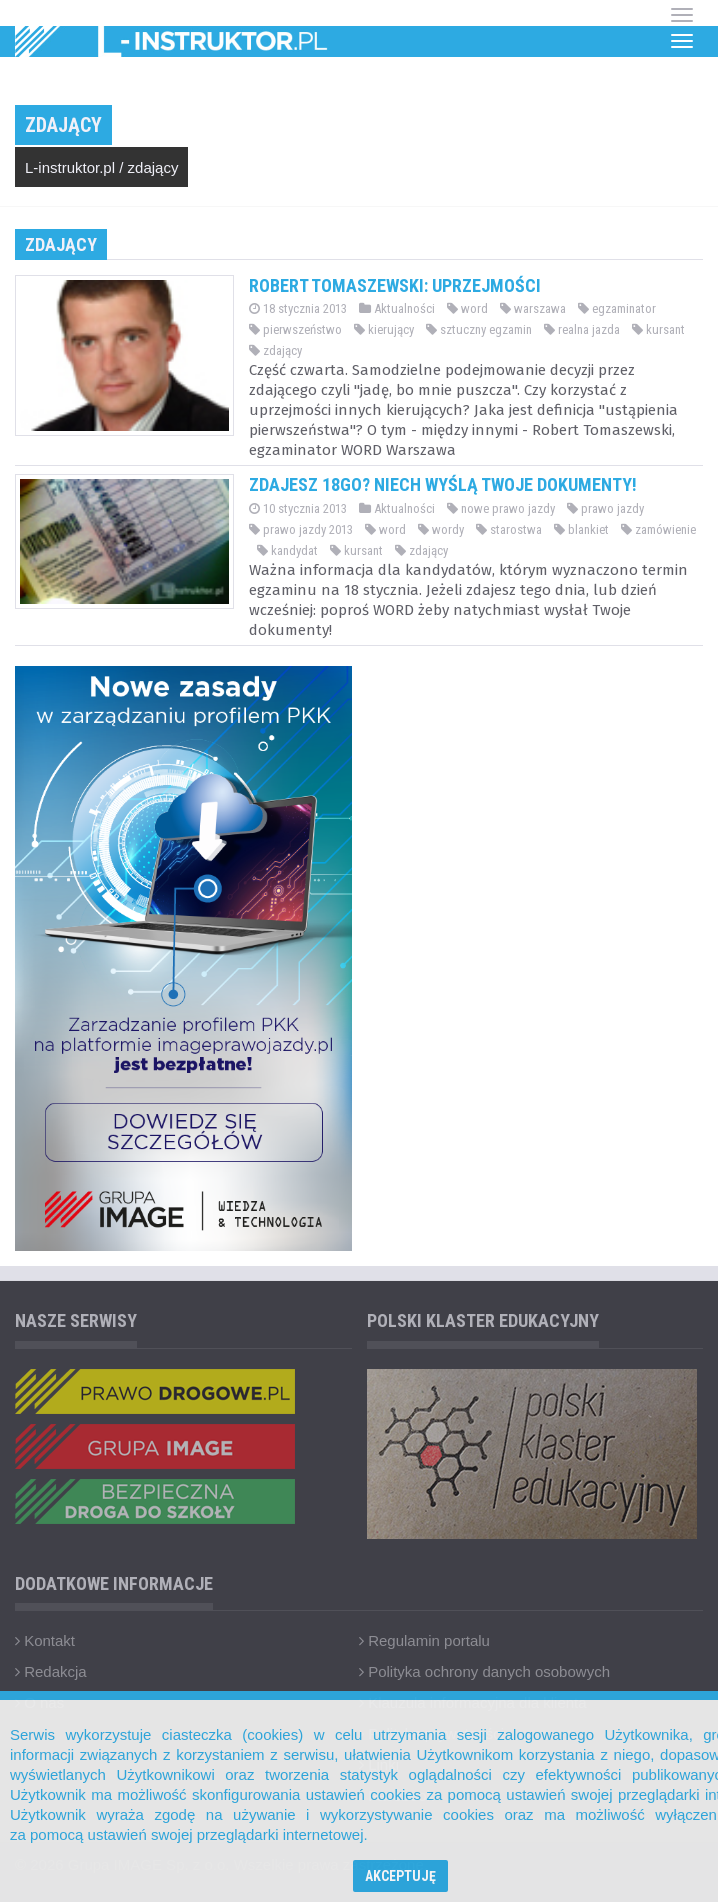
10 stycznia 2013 (298, 508)
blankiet (581, 529)
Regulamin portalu (424, 1640)
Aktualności (397, 308)
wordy (441, 529)
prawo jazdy (605, 508)
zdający (153, 167)
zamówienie (658, 529)
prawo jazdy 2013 (301, 529)
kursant (658, 329)
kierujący (384, 329)
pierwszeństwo (295, 329)
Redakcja (51, 1671)
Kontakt (45, 1640)
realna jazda (582, 329)
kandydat (287, 550)
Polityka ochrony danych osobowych (484, 1671)
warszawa (533, 308)
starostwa (509, 529)
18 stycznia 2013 (298, 308)
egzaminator (617, 308)
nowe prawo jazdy (501, 508)
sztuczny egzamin (479, 329)
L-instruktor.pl (70, 167)
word (467, 308)
